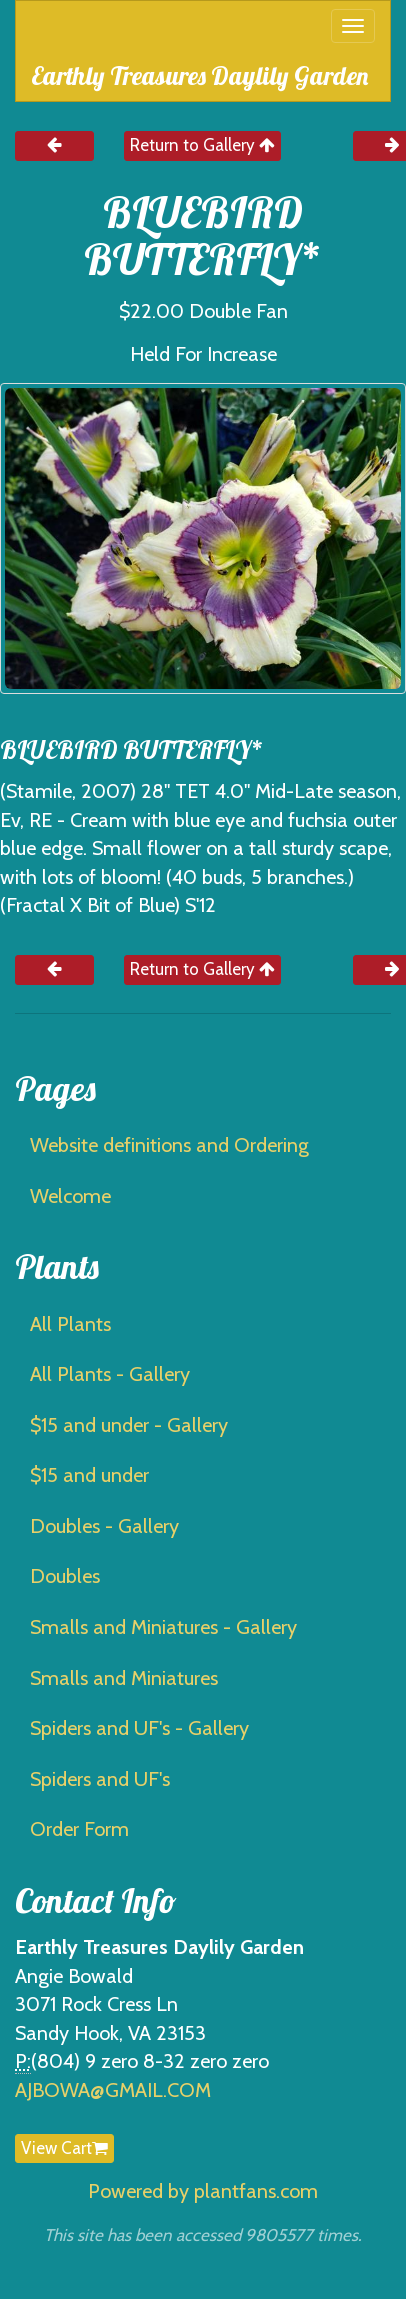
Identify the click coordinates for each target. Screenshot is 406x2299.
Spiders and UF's (100, 1779)
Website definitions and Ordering (169, 1145)
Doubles (65, 1576)
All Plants (70, 1324)
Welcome (70, 1196)
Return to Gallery (202, 145)
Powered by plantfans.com (203, 2191)
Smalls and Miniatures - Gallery (163, 1627)
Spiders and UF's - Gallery (139, 1728)
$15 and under (89, 1475)
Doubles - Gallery (104, 1526)
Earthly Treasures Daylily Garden (199, 75)
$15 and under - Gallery (129, 1425)
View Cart (64, 2148)
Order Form (79, 1829)
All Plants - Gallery (110, 1374)
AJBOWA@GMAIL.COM (113, 2090)
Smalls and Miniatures (124, 1678)
